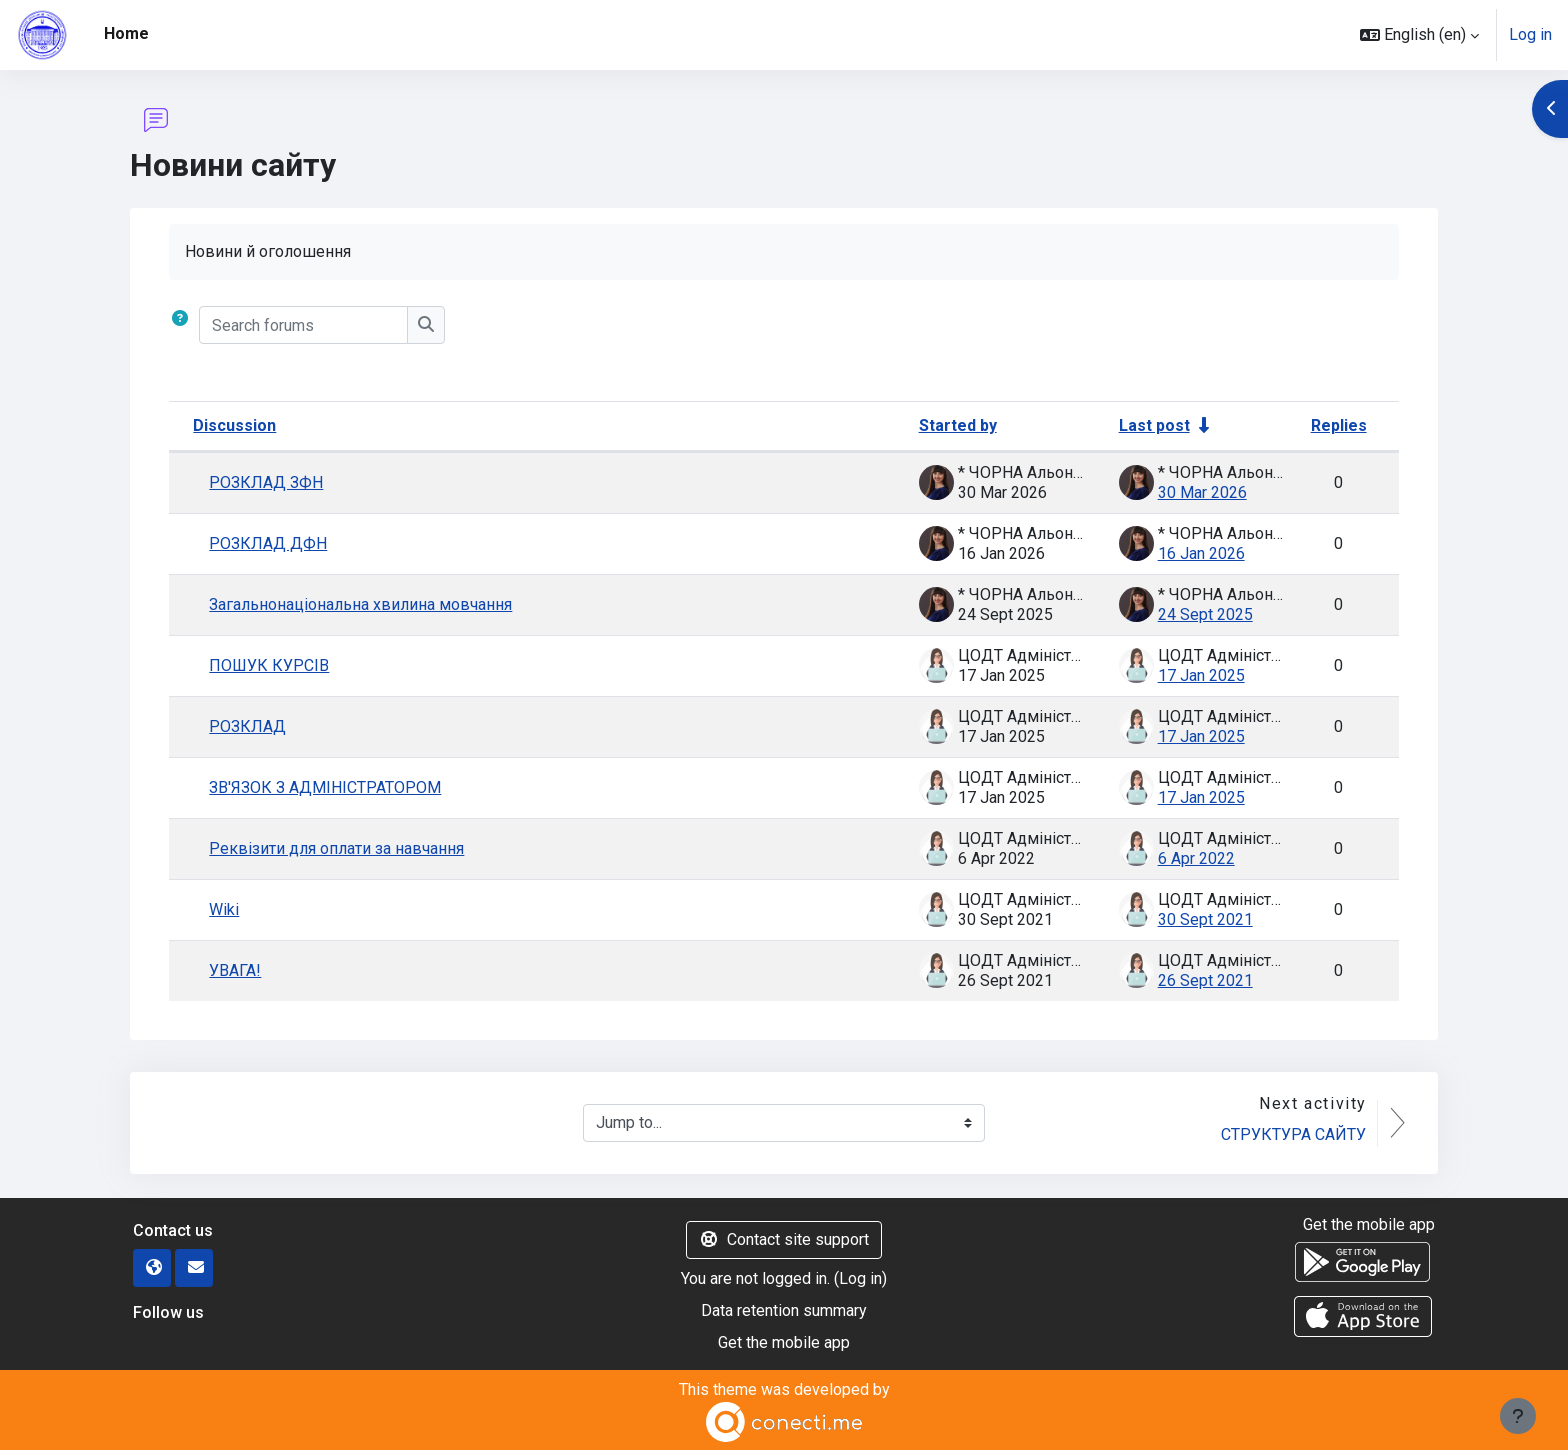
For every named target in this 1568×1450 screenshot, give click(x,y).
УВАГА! (235, 970)
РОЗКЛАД (247, 726)
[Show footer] (1518, 1416)
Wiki (224, 909)
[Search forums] (303, 325)
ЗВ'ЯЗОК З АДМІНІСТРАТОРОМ (325, 787)
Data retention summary (784, 1310)
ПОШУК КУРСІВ (269, 665)
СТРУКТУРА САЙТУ (1293, 1134)
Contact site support (784, 1239)
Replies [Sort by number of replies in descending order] (1339, 425)
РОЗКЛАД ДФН (268, 543)
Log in (1530, 34)
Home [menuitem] (126, 33)
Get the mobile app (784, 1342)
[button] (1419, 35)
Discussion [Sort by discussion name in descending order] (234, 425)
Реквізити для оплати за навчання (336, 848)
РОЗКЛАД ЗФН (266, 482)
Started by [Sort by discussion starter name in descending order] (958, 425)
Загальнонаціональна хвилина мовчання (360, 604)
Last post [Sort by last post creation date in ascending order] (1154, 425)
